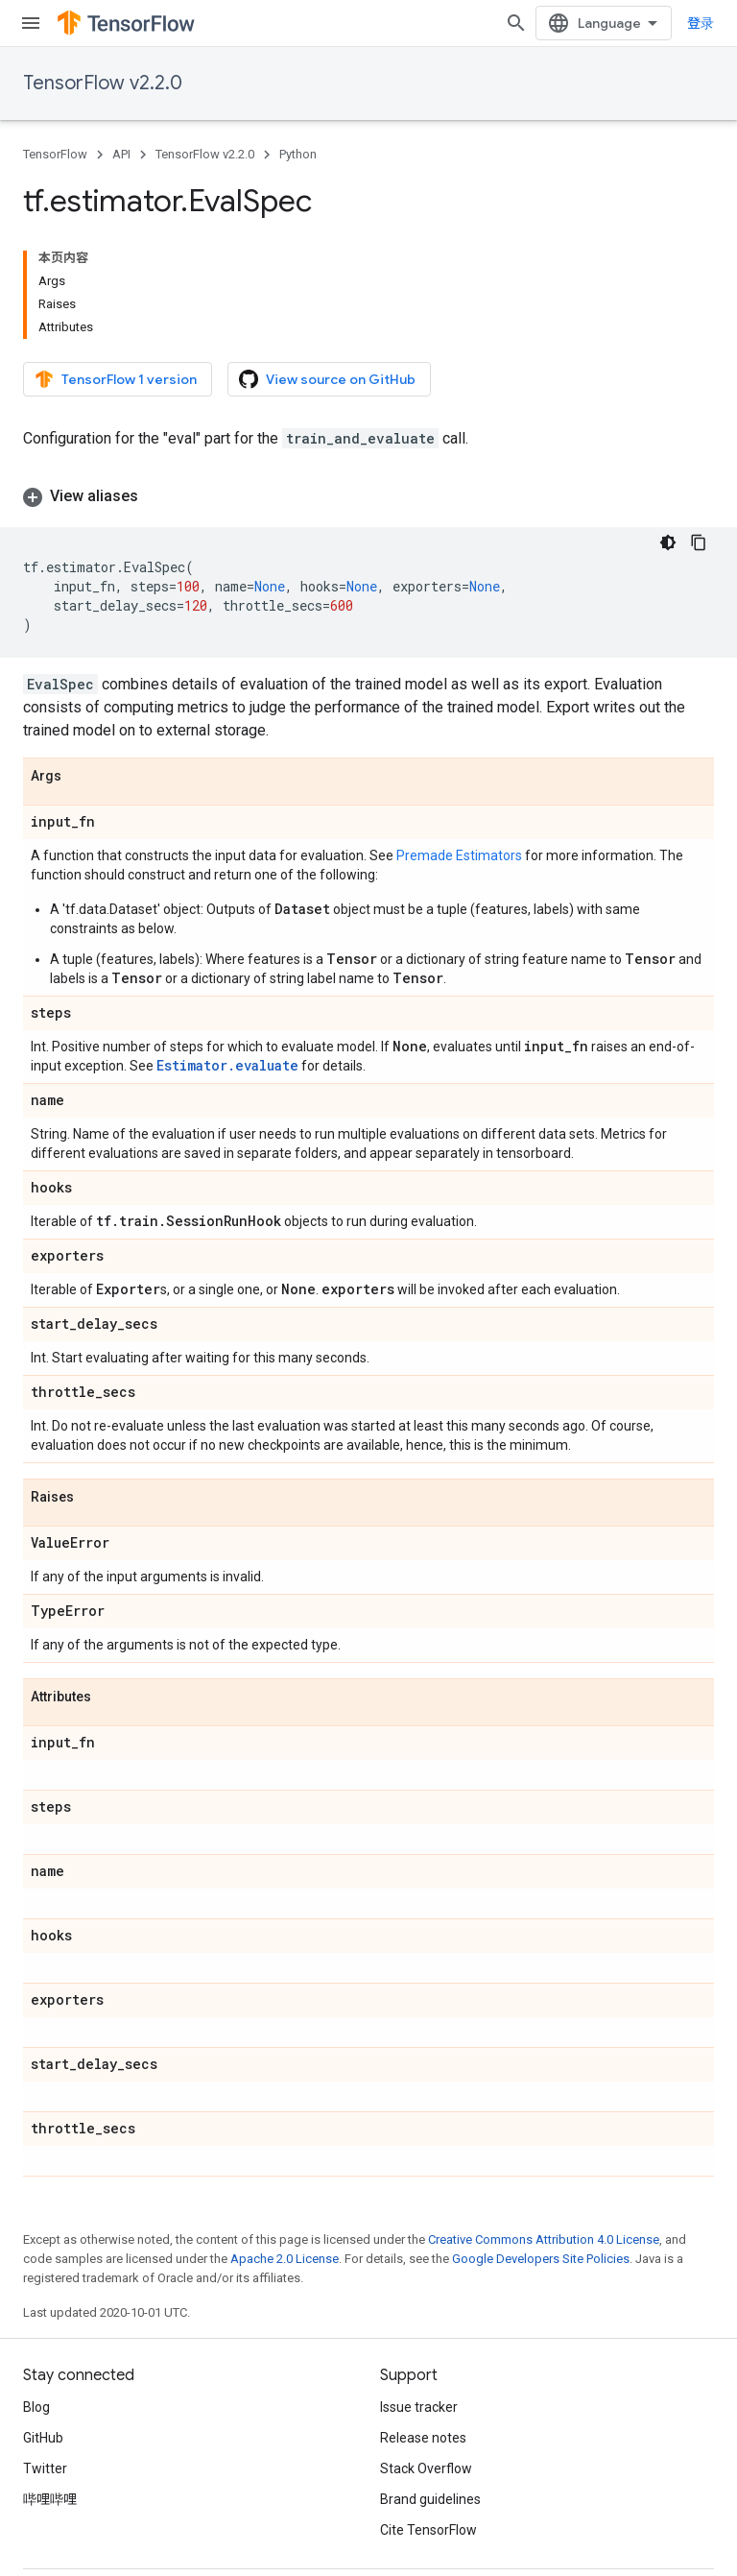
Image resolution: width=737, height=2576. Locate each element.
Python (298, 154)
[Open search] (516, 23)
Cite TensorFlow (428, 2530)
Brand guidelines (430, 2499)
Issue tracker (419, 2407)
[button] (368, 496)
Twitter (45, 2468)
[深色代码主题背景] (668, 542)
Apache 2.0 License (284, 2258)
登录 (700, 23)
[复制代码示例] (698, 542)
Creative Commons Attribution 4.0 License (543, 2239)
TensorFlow (55, 154)
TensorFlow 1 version (116, 379)
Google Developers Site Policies (541, 2258)
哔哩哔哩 (50, 2499)
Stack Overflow (426, 2468)
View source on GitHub (327, 379)
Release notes (423, 2437)
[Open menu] (31, 23)
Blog (36, 2407)
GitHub (43, 2437)
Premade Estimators (459, 855)
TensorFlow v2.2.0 (102, 83)
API (121, 154)
